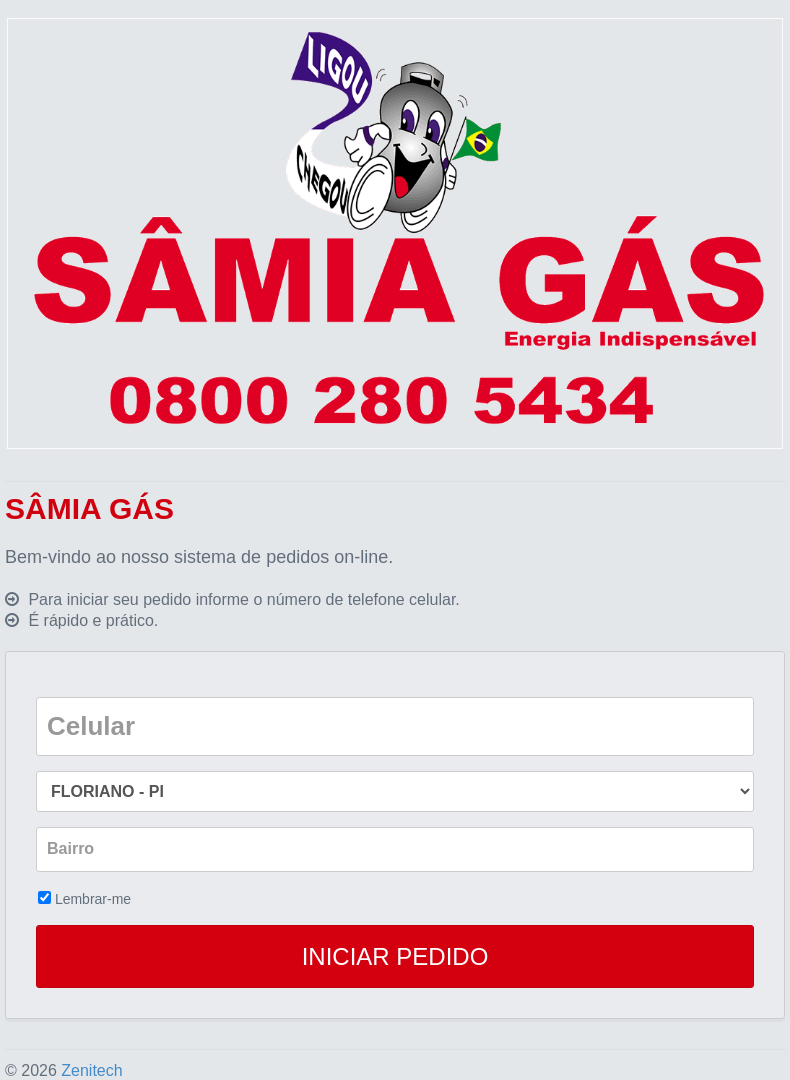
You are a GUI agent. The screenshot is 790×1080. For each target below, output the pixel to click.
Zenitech (91, 1070)
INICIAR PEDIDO (395, 956)
